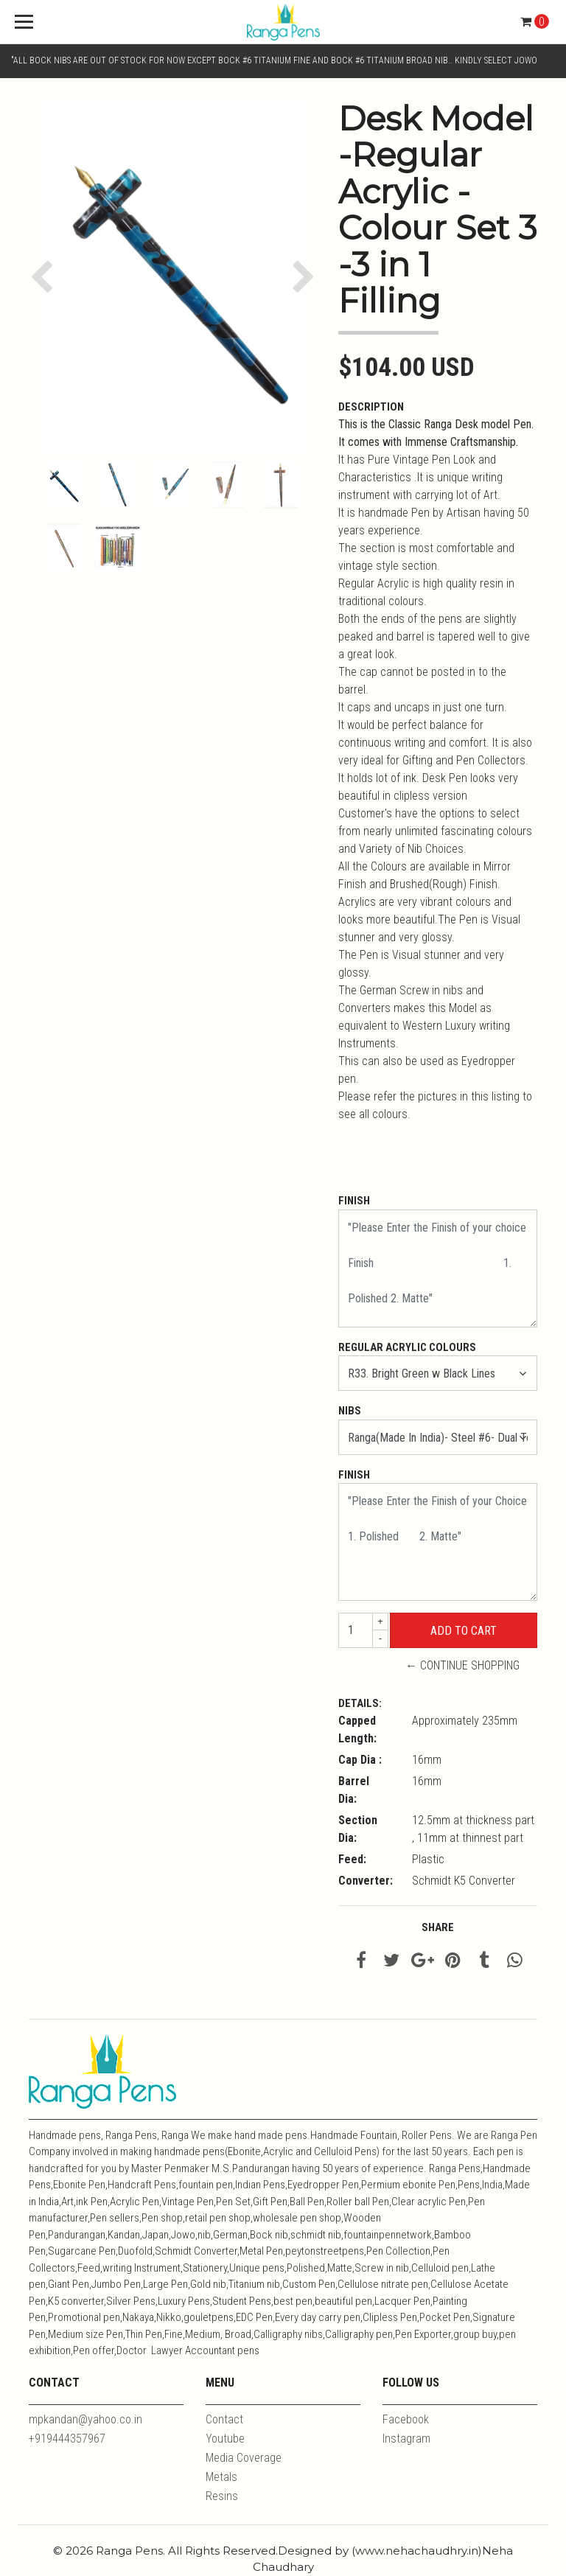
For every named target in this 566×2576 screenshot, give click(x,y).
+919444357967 (67, 2439)
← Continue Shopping (462, 1665)
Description (371, 406)
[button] (45, 277)
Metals (221, 2477)
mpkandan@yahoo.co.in (85, 2419)
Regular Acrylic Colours (407, 1347)
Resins (222, 2496)
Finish (354, 1200)
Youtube (225, 2439)
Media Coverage (244, 2458)
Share (438, 1927)
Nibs (349, 1410)
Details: (360, 1703)
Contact (224, 2419)
